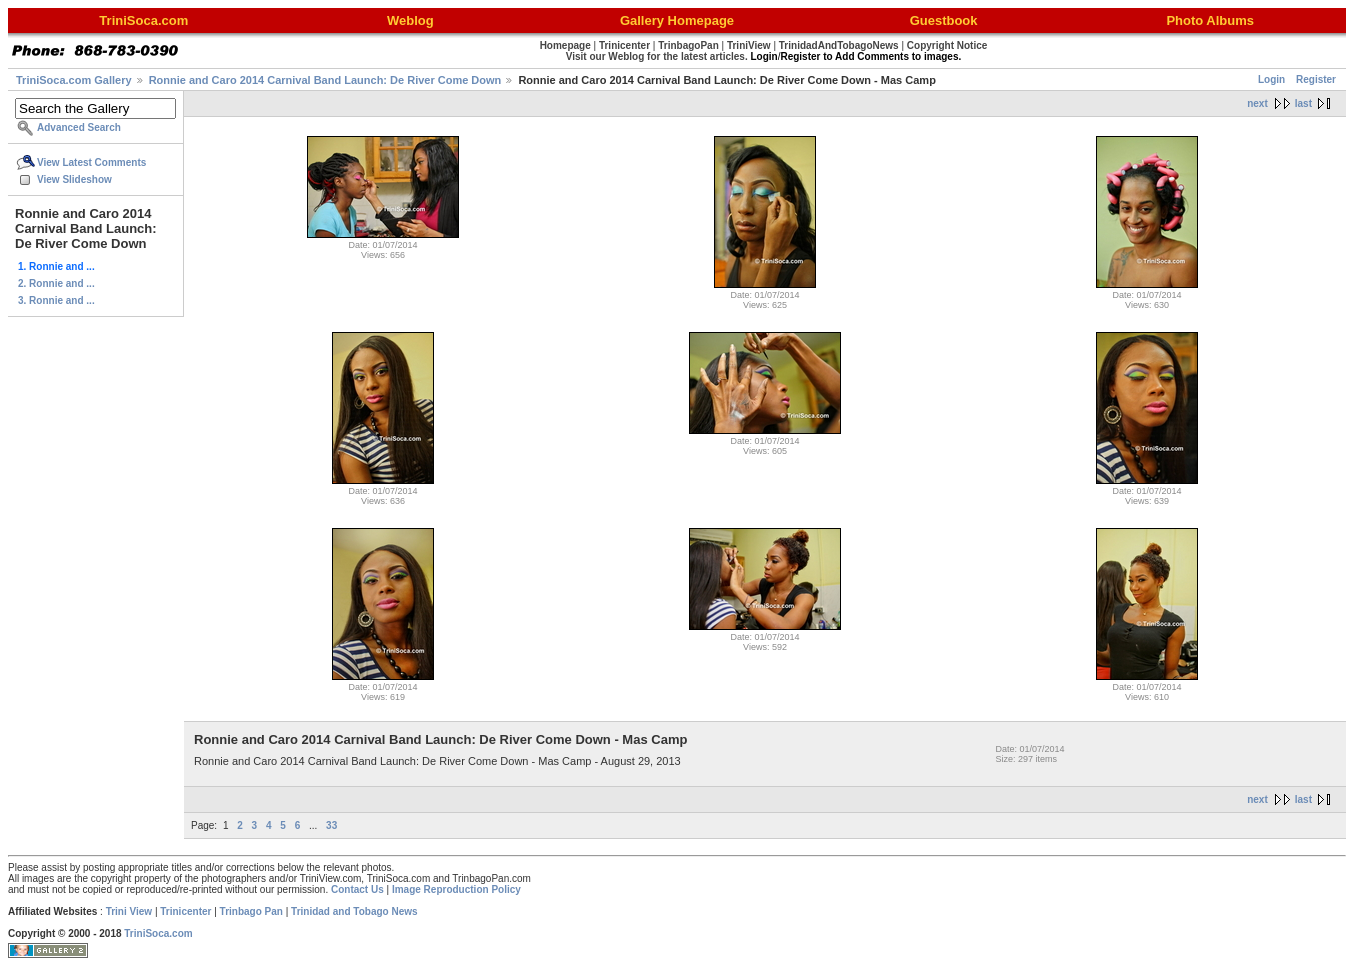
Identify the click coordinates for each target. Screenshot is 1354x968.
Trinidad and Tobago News (354, 911)
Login (1271, 79)
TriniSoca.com (158, 933)
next (1257, 103)
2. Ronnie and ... (56, 283)
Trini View (129, 911)
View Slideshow (74, 179)
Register (1316, 79)
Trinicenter (185, 911)
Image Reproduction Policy (456, 889)
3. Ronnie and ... (56, 300)
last (1303, 103)
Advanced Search (79, 127)
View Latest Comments (91, 162)
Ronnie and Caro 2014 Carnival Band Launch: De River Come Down (325, 80)
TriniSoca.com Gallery (74, 80)
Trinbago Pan (251, 911)
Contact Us (357, 889)
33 (331, 825)
